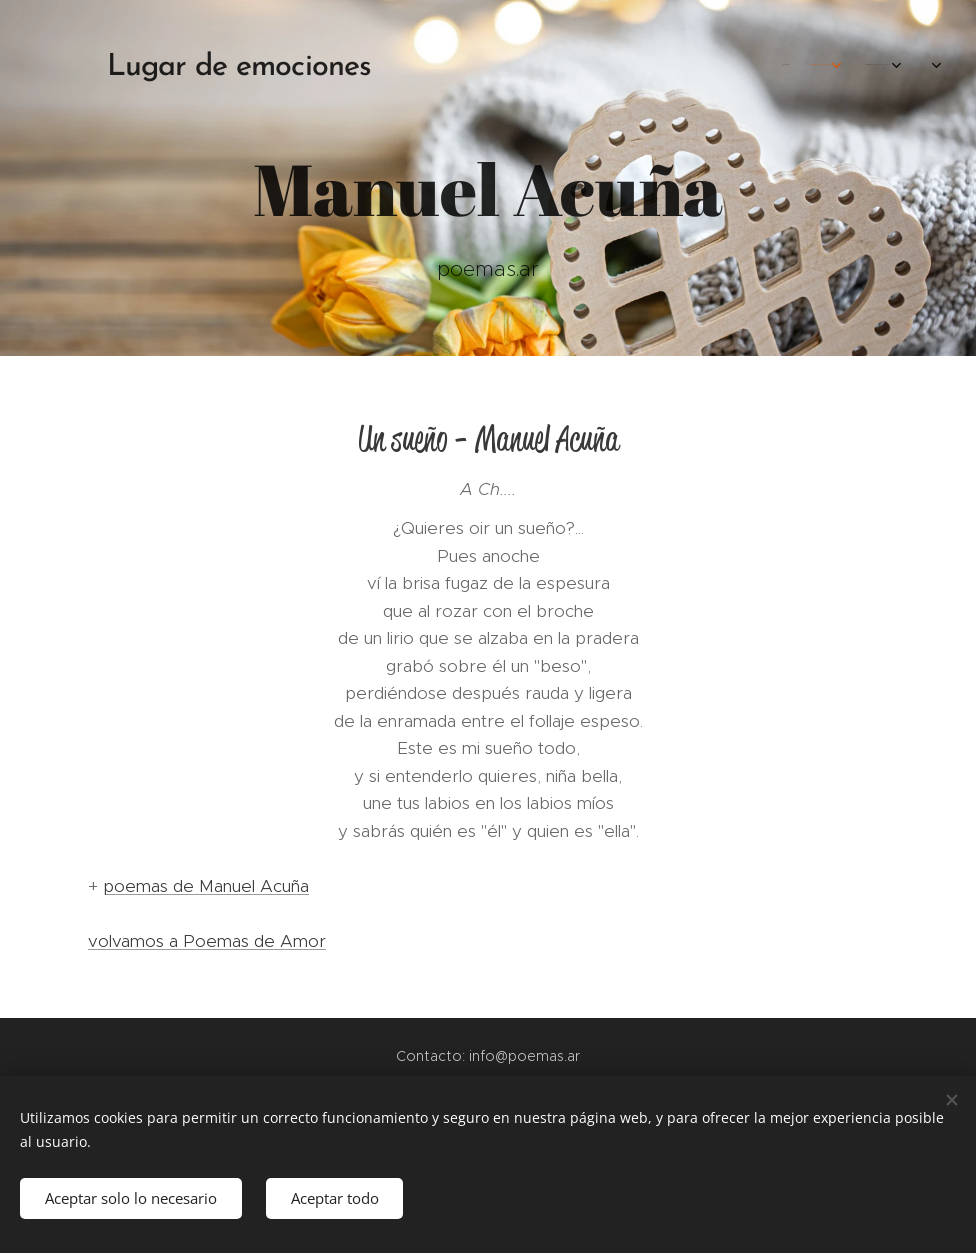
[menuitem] (728, 65)
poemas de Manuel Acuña (206, 886)
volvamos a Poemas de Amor (207, 941)
